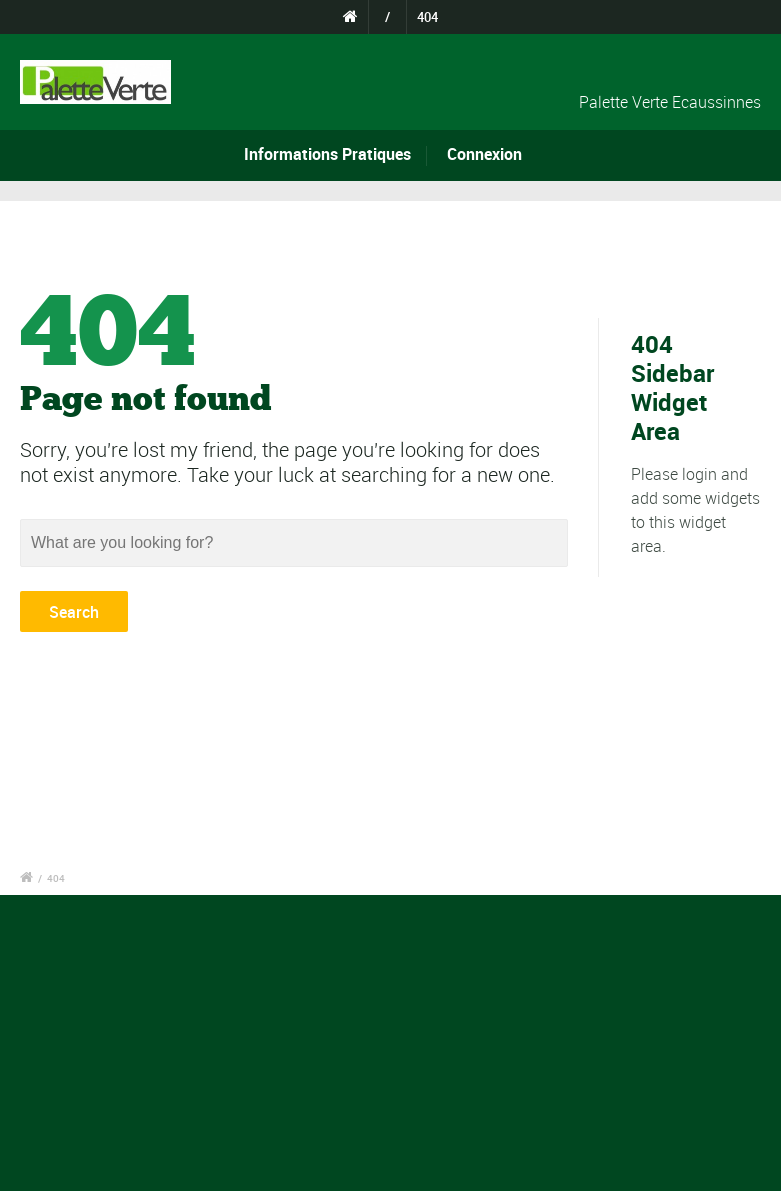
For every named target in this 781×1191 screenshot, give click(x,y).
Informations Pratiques (327, 154)
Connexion (484, 154)
